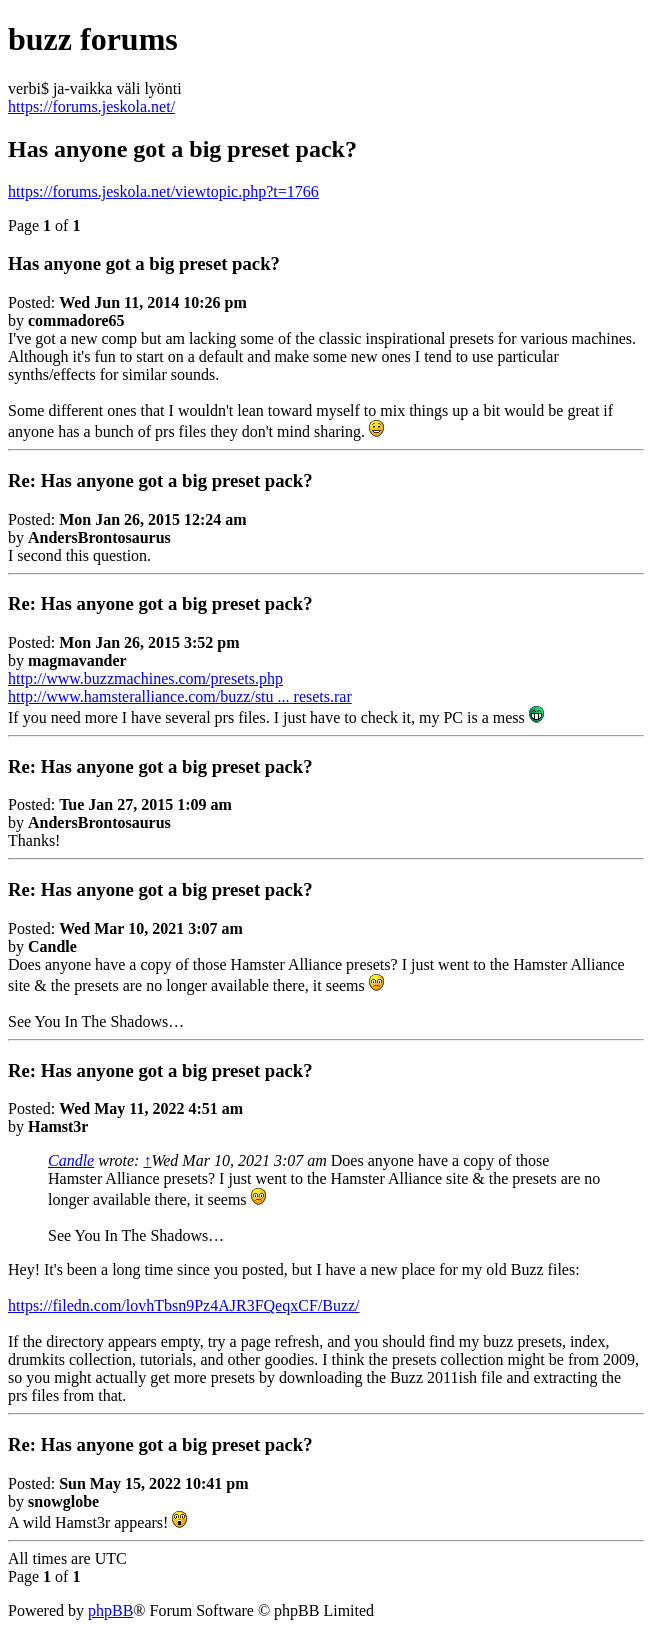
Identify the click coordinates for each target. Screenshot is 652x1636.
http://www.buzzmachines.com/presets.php (145, 678)
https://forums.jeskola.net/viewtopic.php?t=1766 (163, 191)
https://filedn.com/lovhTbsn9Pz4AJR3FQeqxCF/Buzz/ (184, 1305)
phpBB (110, 1610)
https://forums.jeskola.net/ (91, 106)
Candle (71, 1160)
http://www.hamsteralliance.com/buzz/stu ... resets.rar (180, 696)
